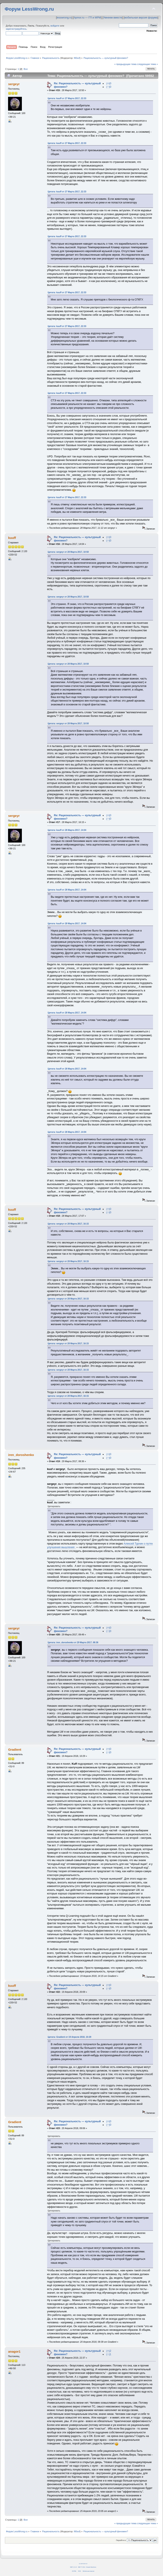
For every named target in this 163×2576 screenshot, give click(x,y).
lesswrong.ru (64, 17)
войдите (55, 25)
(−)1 (108, 2354)
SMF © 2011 (81, 2567)
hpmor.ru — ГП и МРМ (87, 17)
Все (26, 69)
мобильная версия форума (141, 17)
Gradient (14, 1749)
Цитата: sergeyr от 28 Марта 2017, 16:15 (68, 1224)
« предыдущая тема (125, 64)
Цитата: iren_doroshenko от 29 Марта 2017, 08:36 (73, 1642)
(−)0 (108, 86)
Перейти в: (121, 2540)
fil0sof (77, 58)
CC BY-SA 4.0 (83, 2563)
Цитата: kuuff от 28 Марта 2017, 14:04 (67, 830)
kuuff (12, 538)
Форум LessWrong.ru (29, 9)
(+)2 (108, 2350)
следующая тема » (147, 64)
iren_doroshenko (21, 1455)
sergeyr (14, 84)
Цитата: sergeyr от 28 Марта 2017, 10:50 (68, 552)
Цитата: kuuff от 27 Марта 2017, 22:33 (67, 98)
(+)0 (108, 83)
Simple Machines (91, 2567)
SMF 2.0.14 (73, 2567)
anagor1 (14, 2351)
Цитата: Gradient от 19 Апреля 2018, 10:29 (69, 2037)
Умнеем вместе (112, 17)
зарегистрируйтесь (16, 29)
